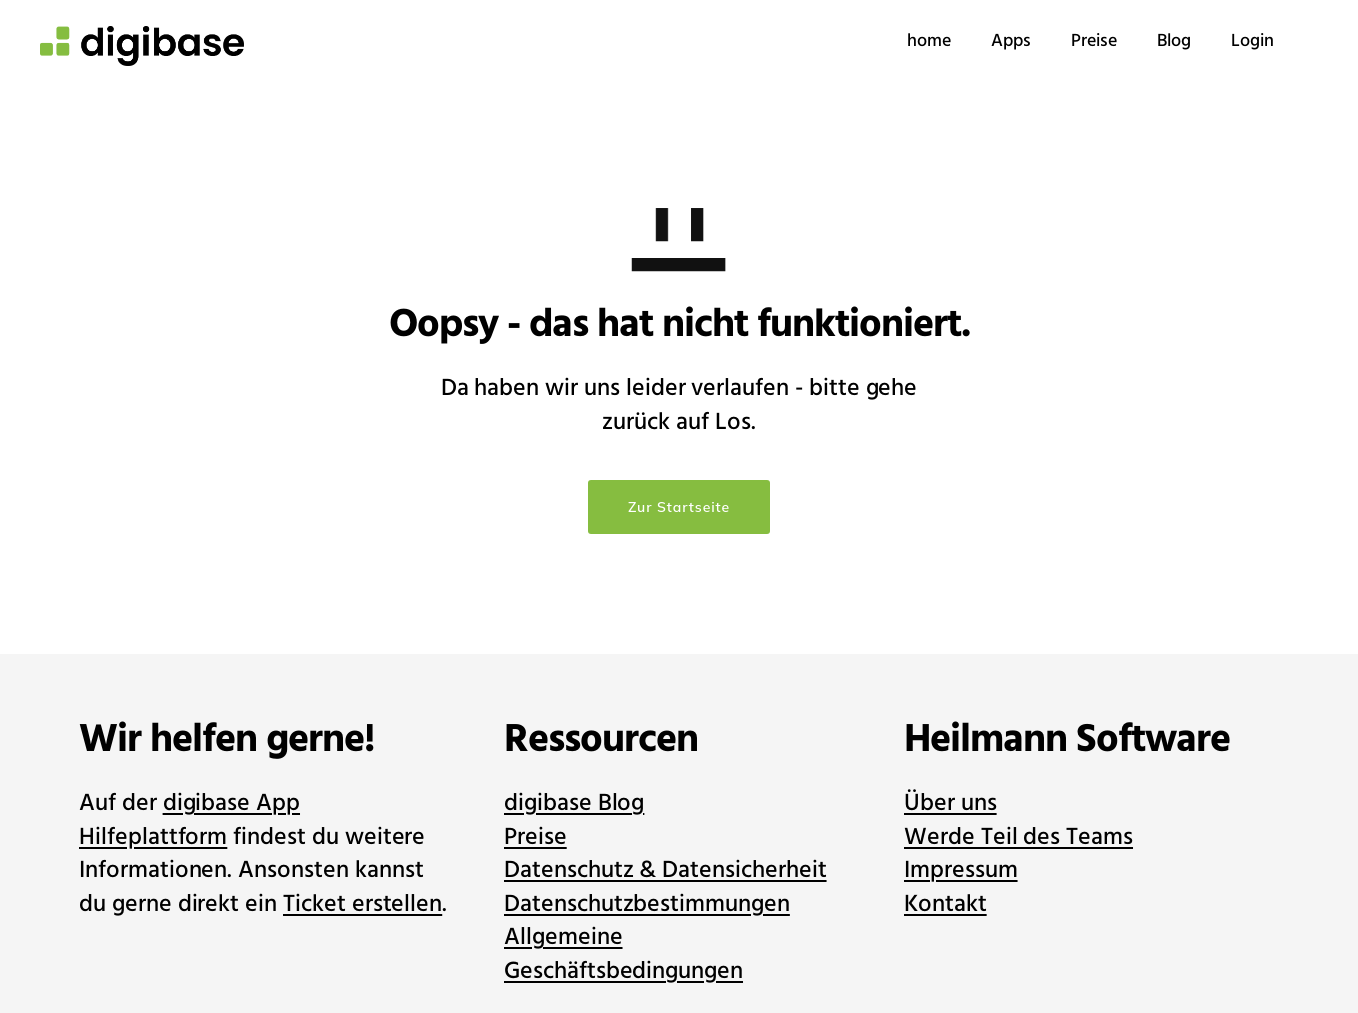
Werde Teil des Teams (1018, 837)
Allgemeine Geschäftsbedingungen (623, 954)
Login (1212, 41)
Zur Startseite (679, 507)
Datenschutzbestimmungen (647, 904)
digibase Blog (574, 803)
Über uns (950, 803)
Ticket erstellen (362, 904)
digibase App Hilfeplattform (189, 820)
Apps (971, 41)
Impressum (961, 870)
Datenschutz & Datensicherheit (665, 870)
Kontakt (945, 904)
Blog (1134, 41)
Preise (1054, 41)
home (889, 41)
